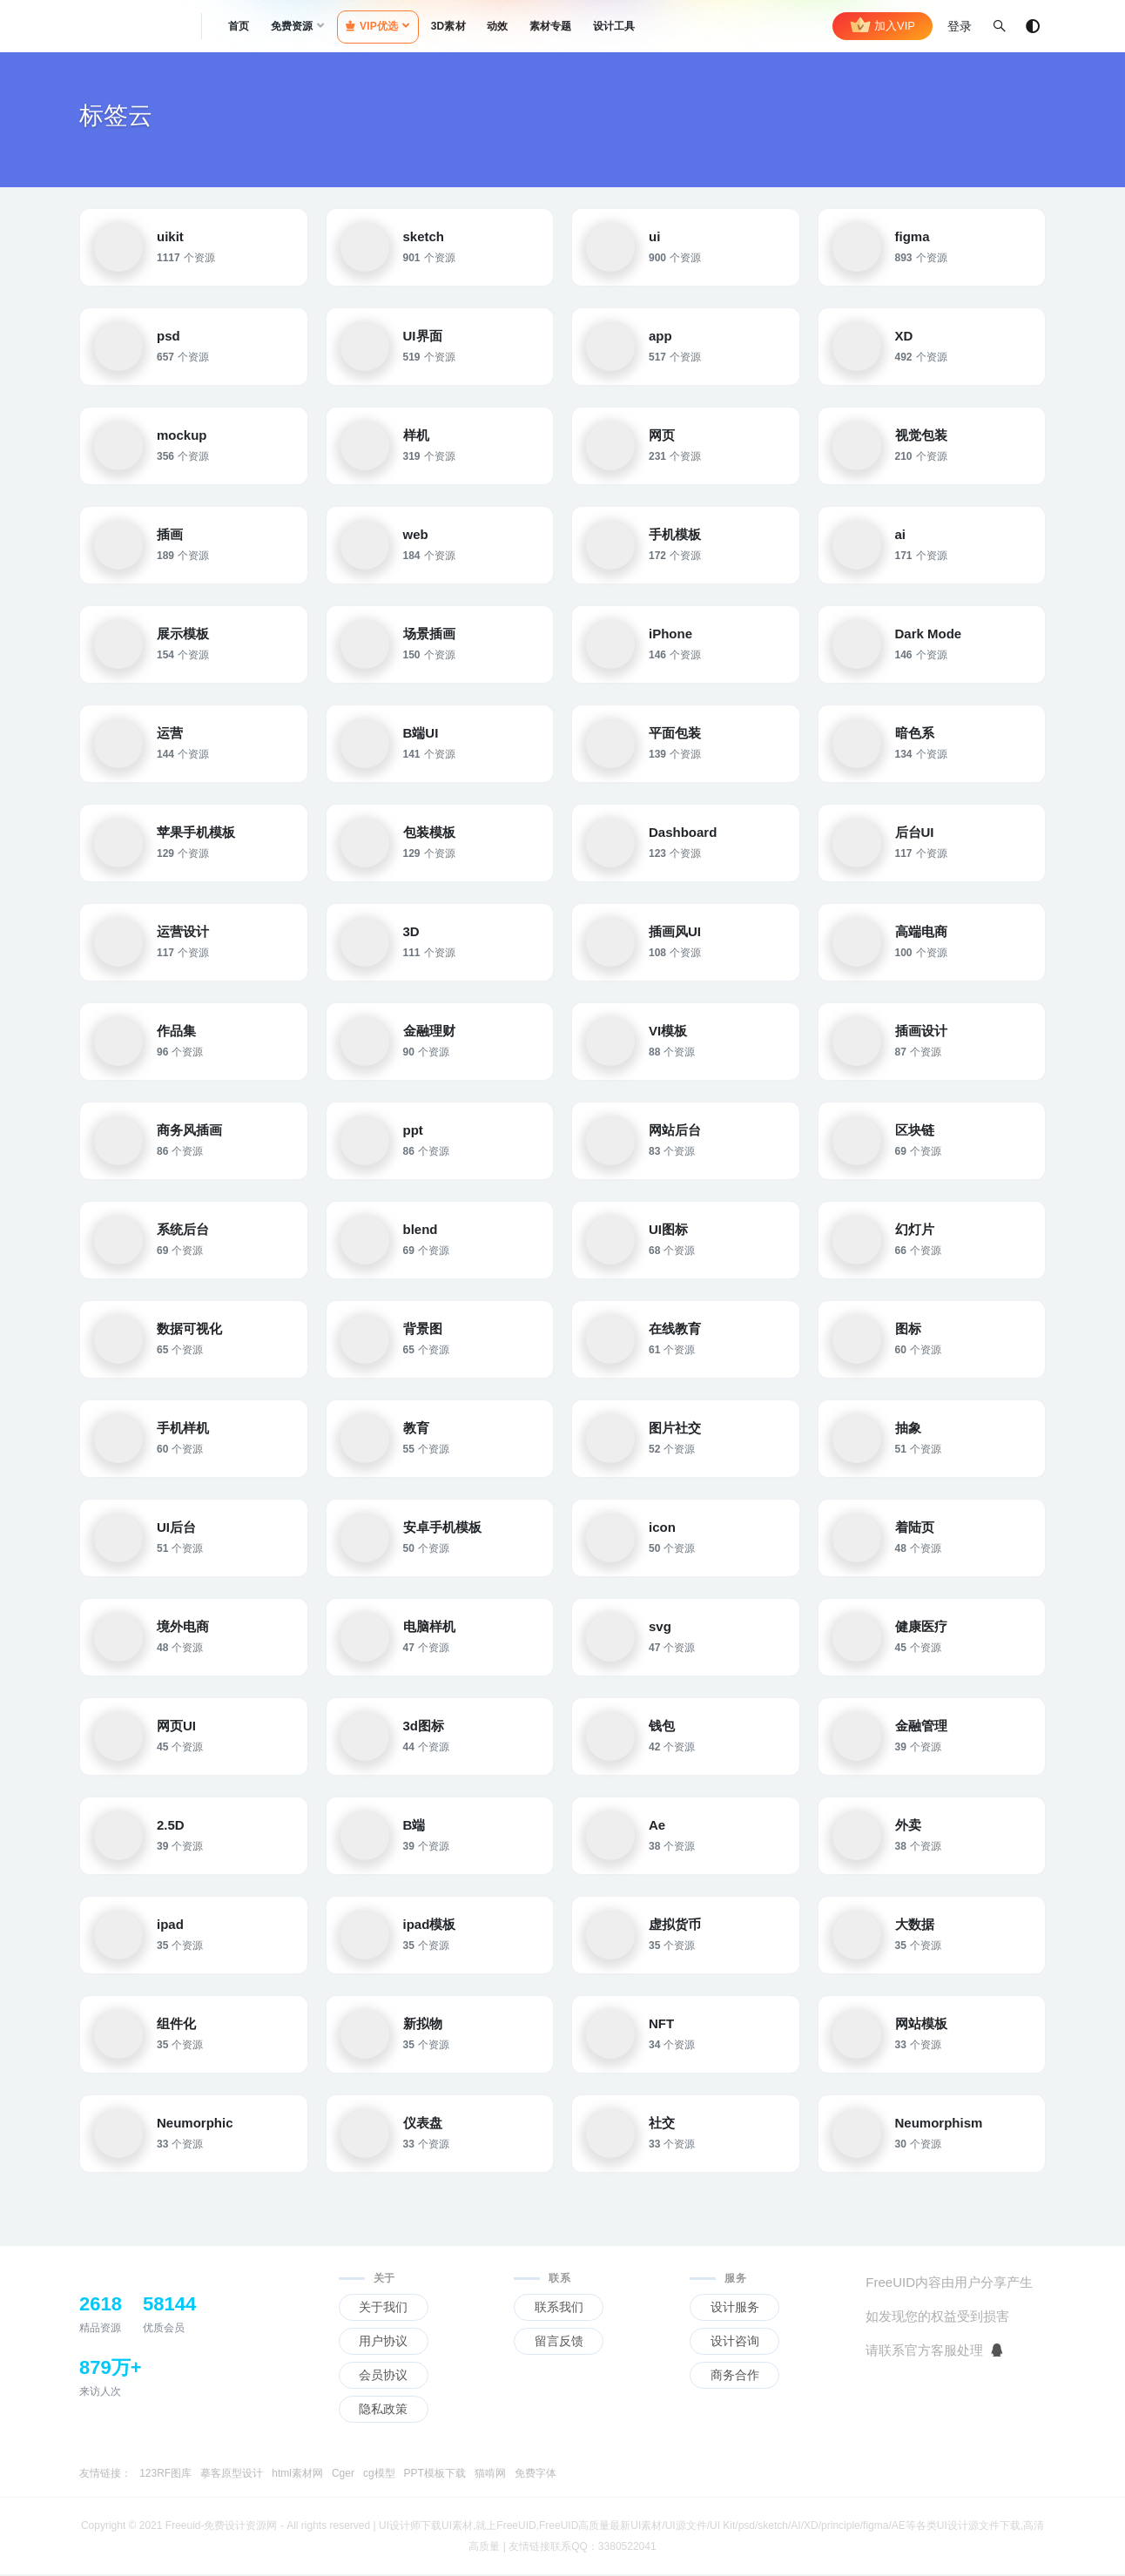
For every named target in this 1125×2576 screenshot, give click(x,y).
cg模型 (379, 2475)
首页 (238, 26)
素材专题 (550, 26)
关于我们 (383, 2309)
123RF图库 (165, 2475)
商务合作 (735, 2377)
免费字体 (535, 2475)
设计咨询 (735, 2343)
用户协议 (383, 2343)
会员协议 (383, 2377)
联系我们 (559, 2309)
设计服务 (735, 2309)
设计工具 (614, 26)
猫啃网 (490, 2475)
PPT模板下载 (435, 2475)
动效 (497, 26)
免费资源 (292, 26)
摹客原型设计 (231, 2475)
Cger (343, 2475)
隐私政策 (383, 2411)
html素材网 (297, 2475)
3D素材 (448, 26)
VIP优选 (372, 26)
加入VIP (882, 26)
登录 (959, 26)
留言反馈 (559, 2343)
